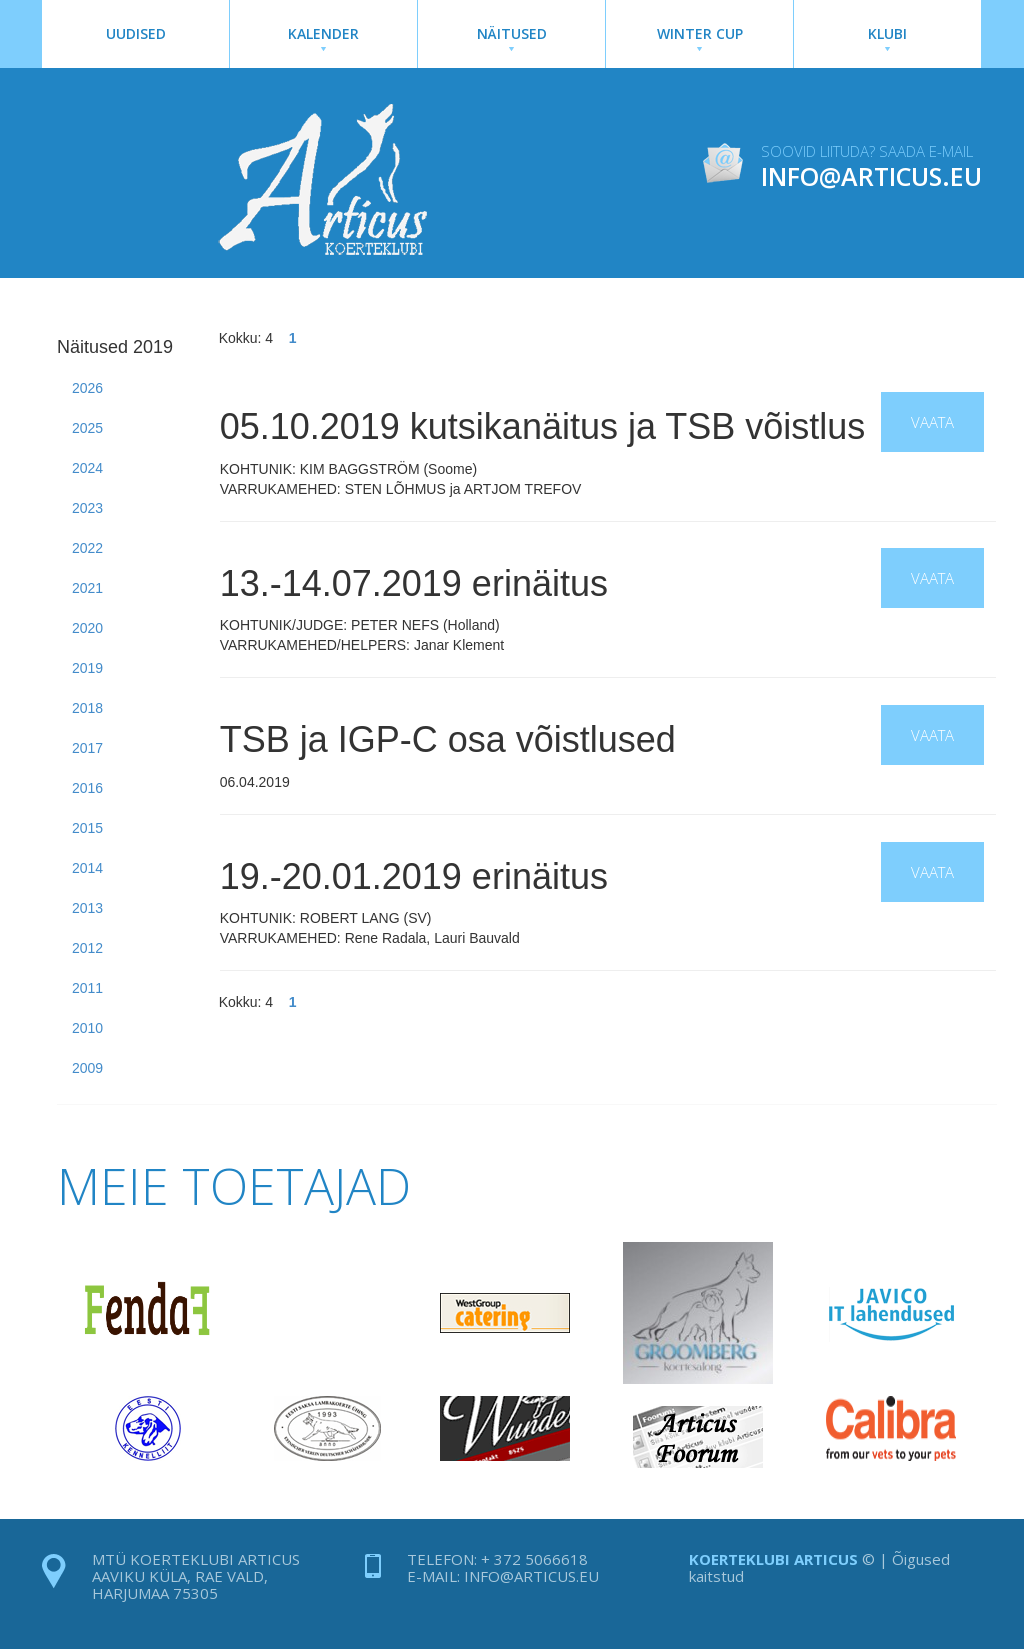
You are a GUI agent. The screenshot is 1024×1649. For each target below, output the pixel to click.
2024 (87, 468)
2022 (87, 548)
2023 (87, 508)
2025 (87, 428)
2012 (87, 948)
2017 (87, 748)
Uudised (136, 33)
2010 (87, 1028)
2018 (87, 708)
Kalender (323, 37)
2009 (87, 1068)
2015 (87, 828)
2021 (87, 588)
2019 (87, 668)
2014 (87, 868)
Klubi (887, 37)
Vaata (932, 422)
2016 (87, 788)
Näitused (511, 37)
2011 (87, 988)
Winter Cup (699, 37)
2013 (87, 908)
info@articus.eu (531, 1576)
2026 (87, 388)
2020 (87, 628)
